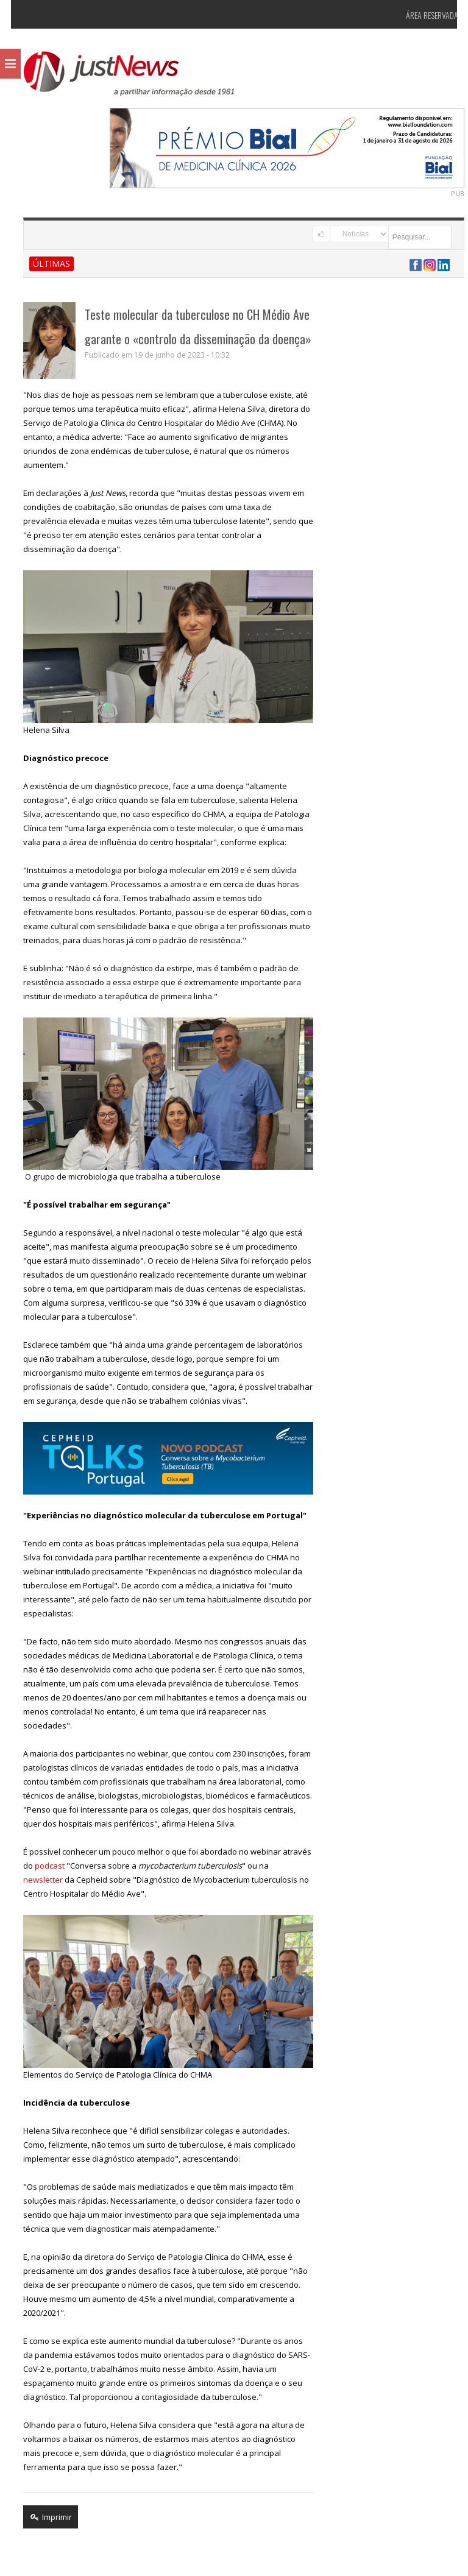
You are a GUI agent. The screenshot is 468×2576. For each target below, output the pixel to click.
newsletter (33, 1879)
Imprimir (41, 2516)
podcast (40, 1865)
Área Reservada (422, 15)
